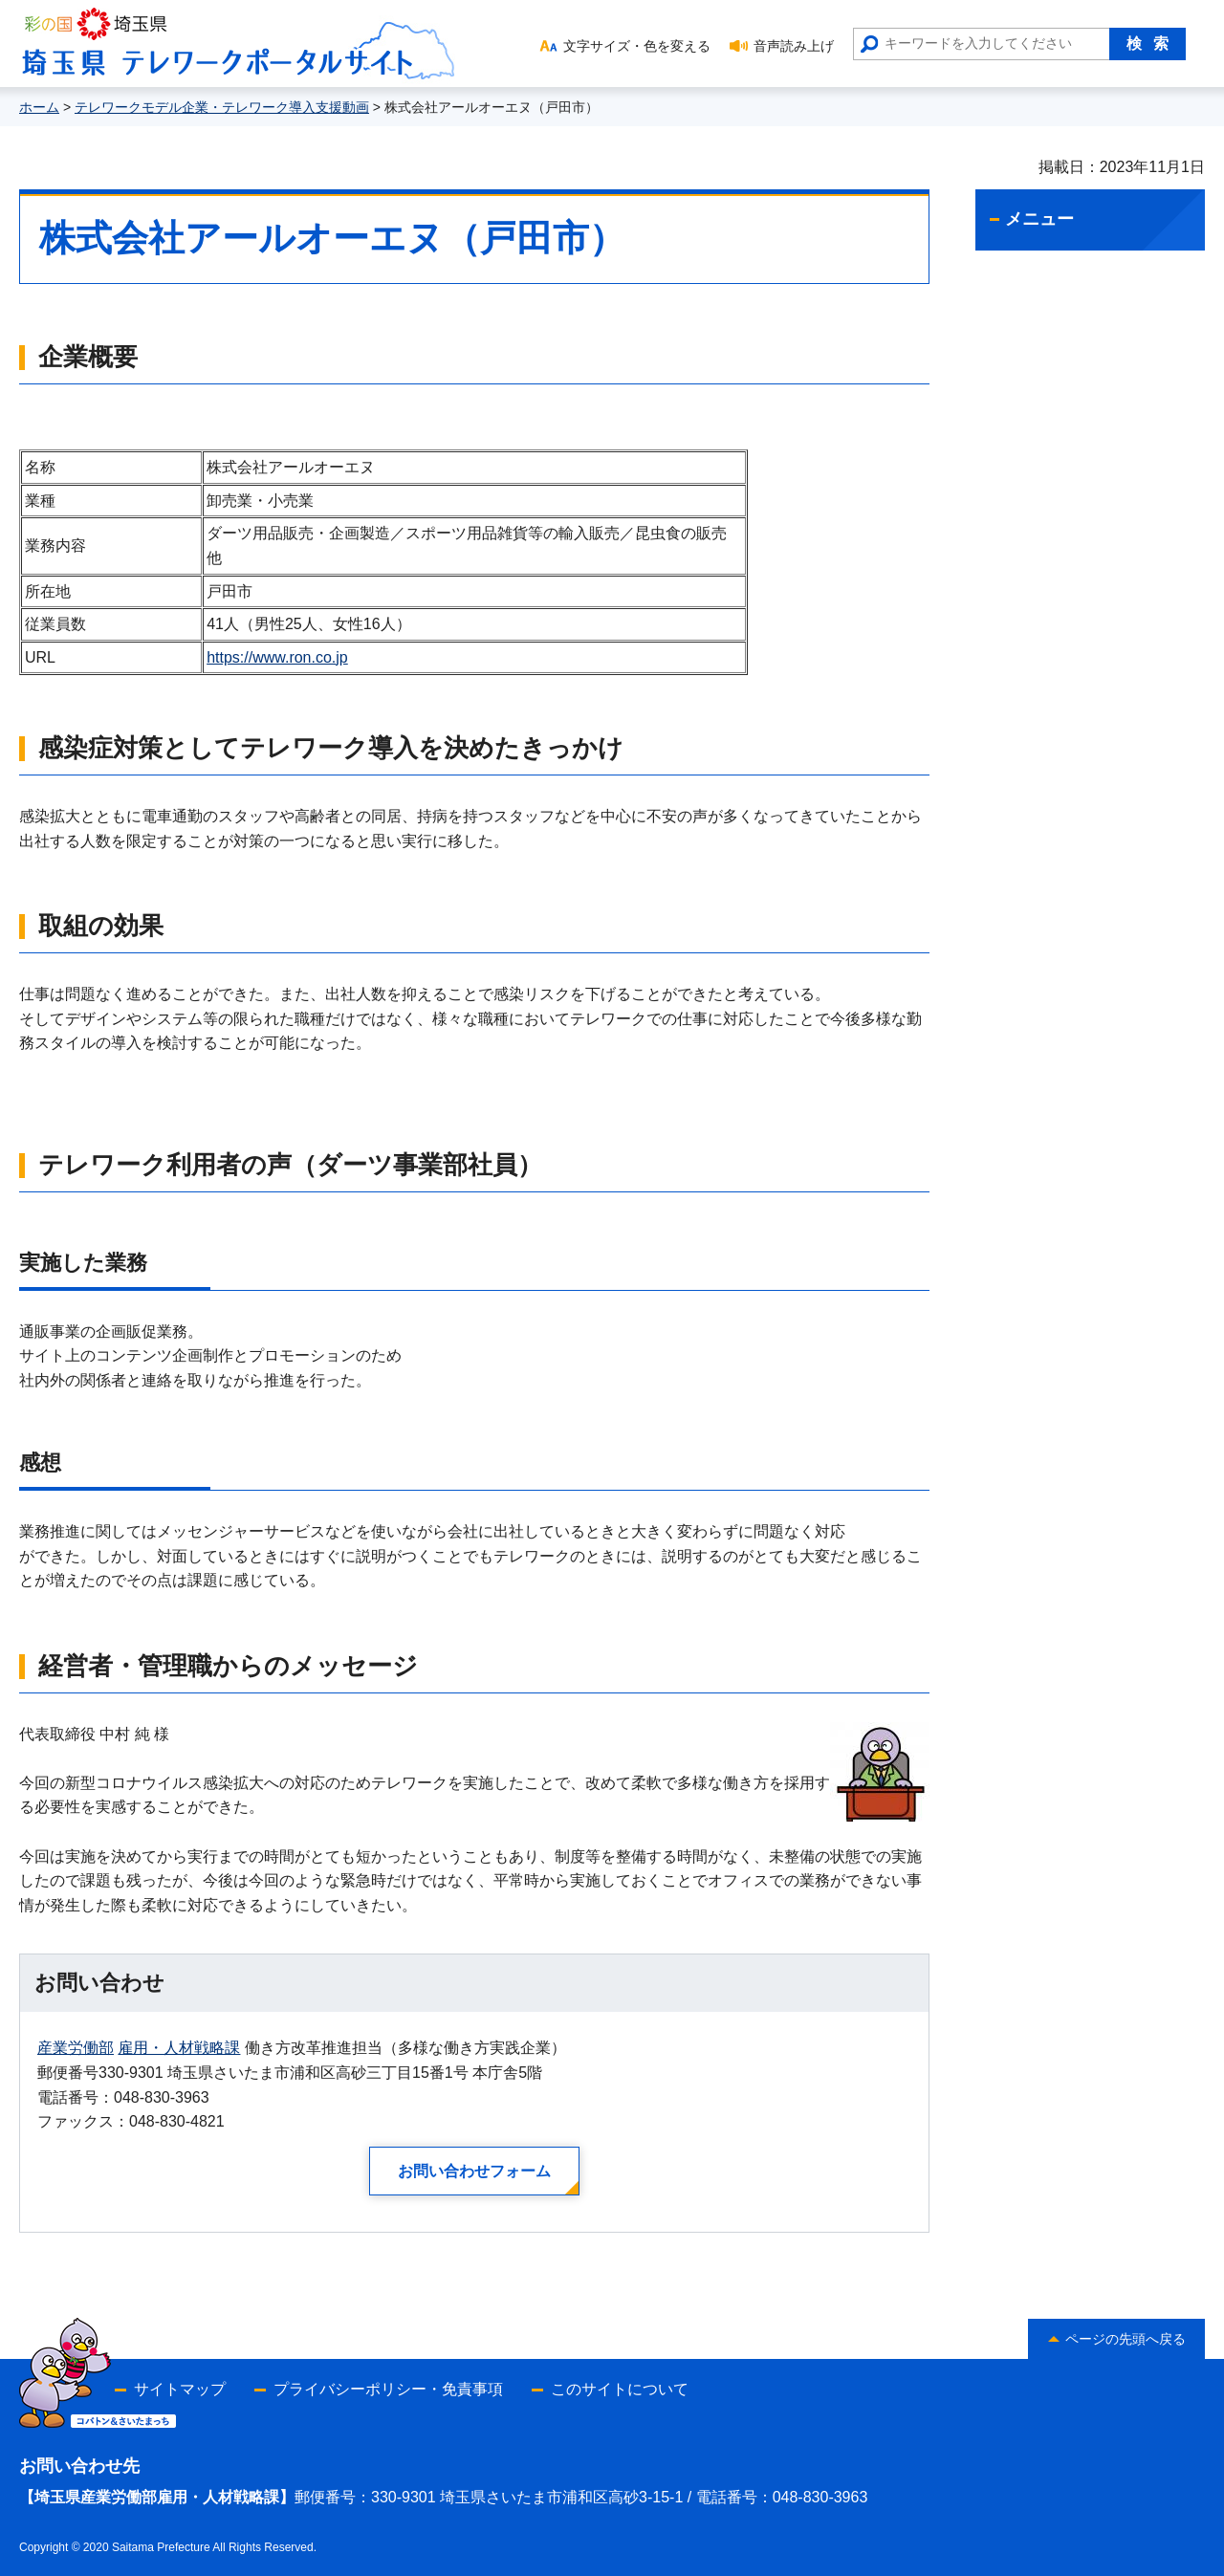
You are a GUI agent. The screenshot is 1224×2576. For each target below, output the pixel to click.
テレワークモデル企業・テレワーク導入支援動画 (222, 107)
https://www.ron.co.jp (277, 657)
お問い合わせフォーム (474, 2171)
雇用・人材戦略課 (179, 2048)
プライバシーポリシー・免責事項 (388, 2389)
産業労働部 (75, 2048)
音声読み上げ (794, 46)
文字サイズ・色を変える (636, 46)
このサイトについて (619, 2389)
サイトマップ (180, 2389)
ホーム (39, 107)
